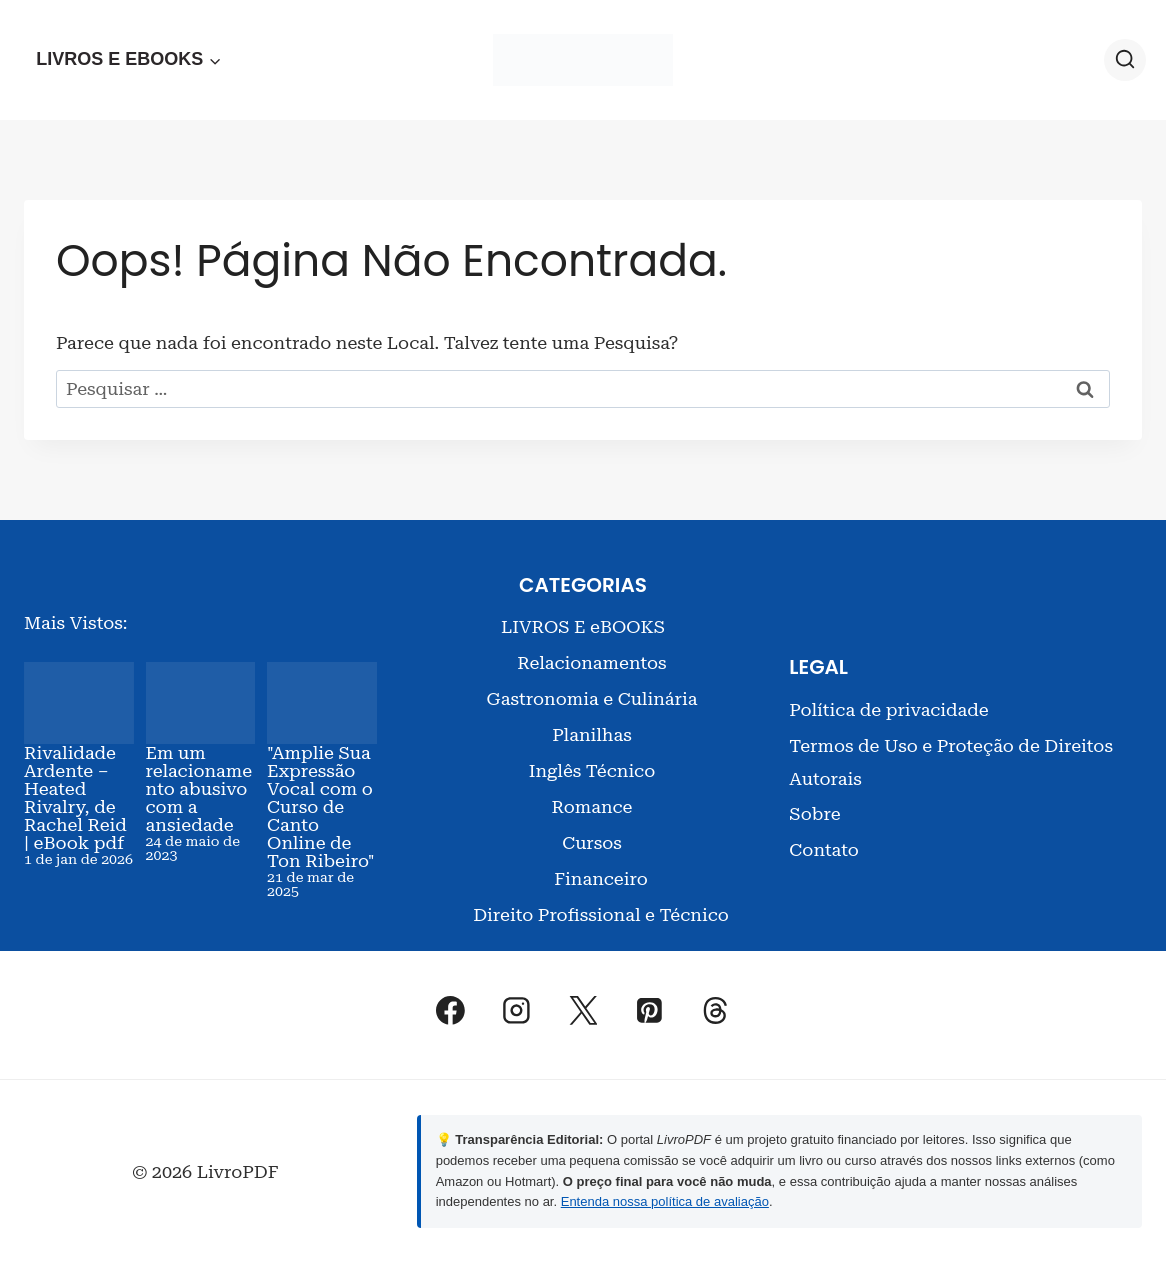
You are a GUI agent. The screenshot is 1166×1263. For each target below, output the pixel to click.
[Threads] (716, 1010)
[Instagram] (517, 1010)
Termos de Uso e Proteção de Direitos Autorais (951, 761)
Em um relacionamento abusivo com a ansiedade (199, 788)
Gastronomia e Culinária (592, 698)
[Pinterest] (649, 1010)
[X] (583, 1010)
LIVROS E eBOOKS (583, 626)
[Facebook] (451, 1010)
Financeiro (600, 878)
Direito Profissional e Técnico (601, 914)
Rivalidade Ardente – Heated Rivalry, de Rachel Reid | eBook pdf (75, 797)
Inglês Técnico (592, 770)
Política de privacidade (888, 709)
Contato (823, 849)
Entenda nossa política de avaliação (665, 1201)
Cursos (592, 842)
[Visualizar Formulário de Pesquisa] (1125, 60)
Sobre (814, 813)
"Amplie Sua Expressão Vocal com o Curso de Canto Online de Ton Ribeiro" (321, 806)
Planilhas (592, 734)
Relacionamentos (591, 662)
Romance (591, 806)
